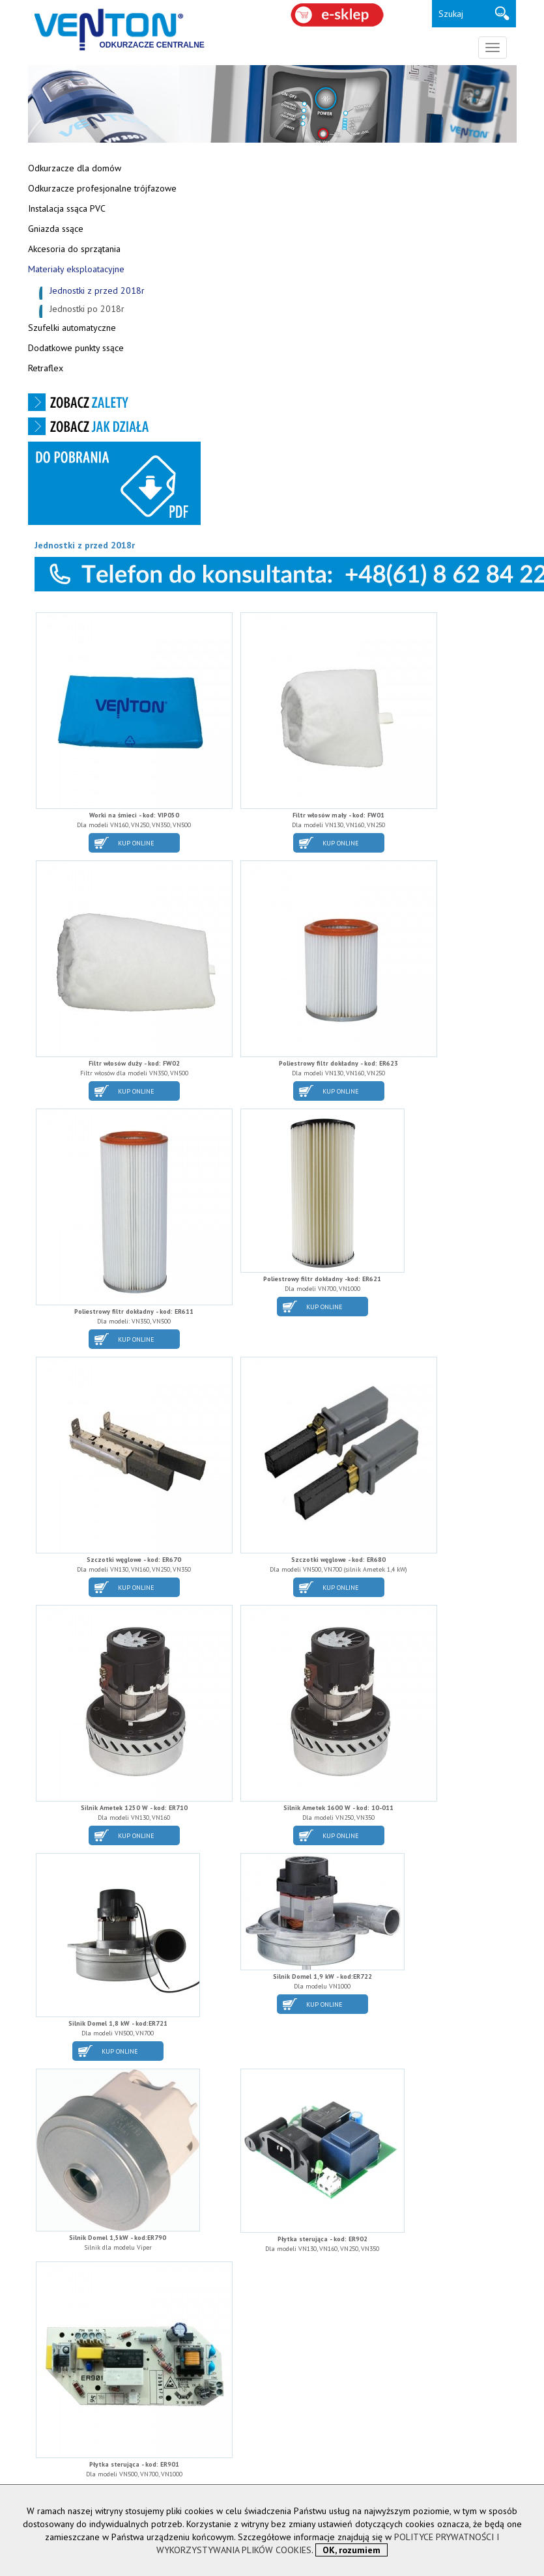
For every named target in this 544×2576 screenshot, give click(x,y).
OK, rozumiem (351, 2550)
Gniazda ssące (55, 228)
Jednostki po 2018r (87, 309)
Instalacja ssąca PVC (67, 208)
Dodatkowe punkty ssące (76, 348)
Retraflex (45, 368)
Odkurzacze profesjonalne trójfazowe (102, 188)
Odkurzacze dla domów (74, 168)
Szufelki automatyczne (72, 327)
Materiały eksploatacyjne (76, 269)
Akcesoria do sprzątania (74, 249)
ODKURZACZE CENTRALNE (152, 45)
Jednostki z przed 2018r (97, 290)
